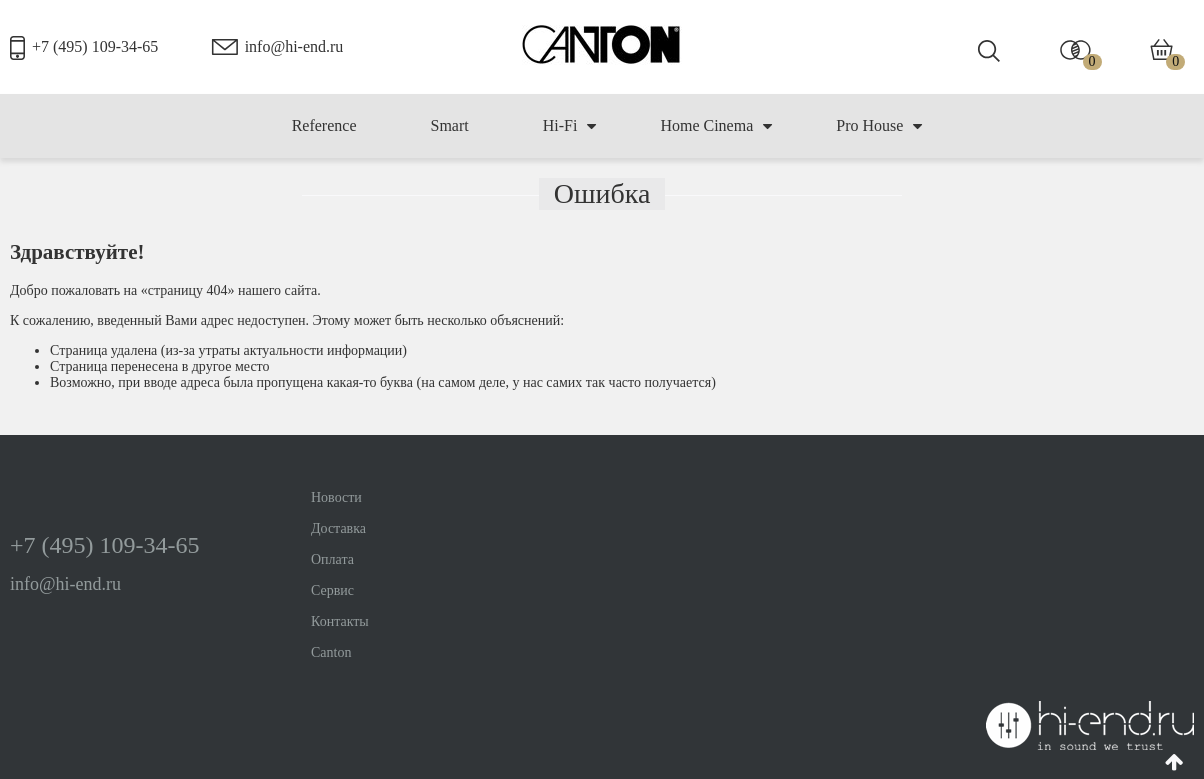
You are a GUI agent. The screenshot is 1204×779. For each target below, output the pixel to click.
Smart (449, 125)
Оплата (332, 559)
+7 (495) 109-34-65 (95, 46)
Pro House (879, 126)
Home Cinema (716, 126)
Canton (331, 652)
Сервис (332, 590)
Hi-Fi (570, 126)
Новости (336, 497)
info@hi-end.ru (294, 46)
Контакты (340, 621)
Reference (324, 125)
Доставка (338, 528)
